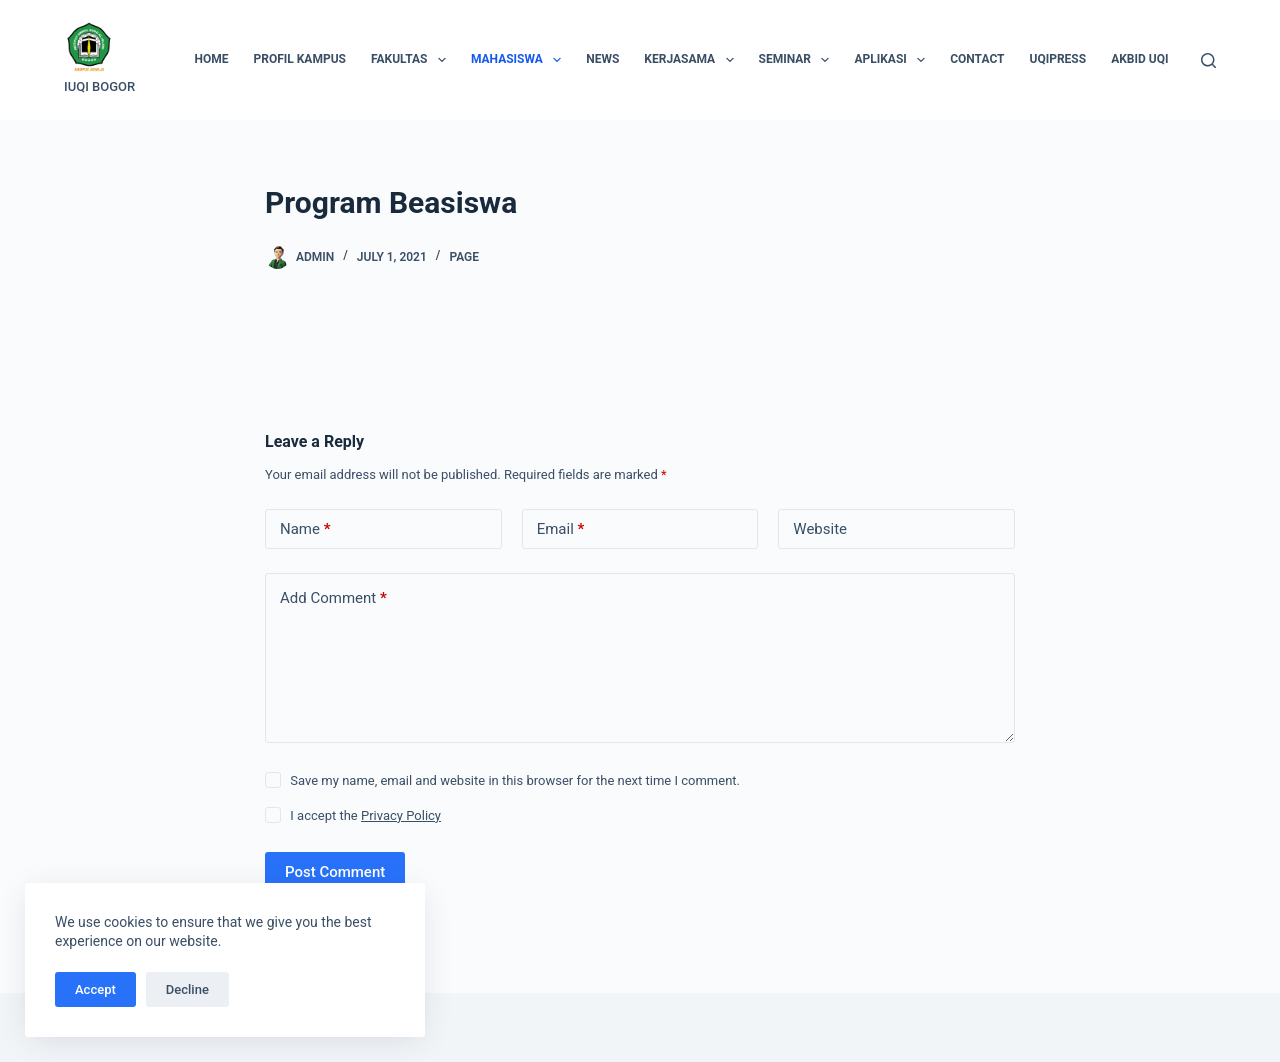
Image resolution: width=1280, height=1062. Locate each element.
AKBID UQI (1139, 59)
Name (305, 529)
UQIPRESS (1058, 59)
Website (820, 529)
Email (561, 529)
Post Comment (335, 872)
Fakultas (412, 60)
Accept (95, 989)
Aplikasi (893, 60)
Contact (977, 59)
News (602, 59)
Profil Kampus (299, 59)
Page (464, 257)
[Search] (1208, 60)
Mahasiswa (520, 60)
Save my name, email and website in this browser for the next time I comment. (515, 780)
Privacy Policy (401, 815)
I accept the (365, 815)
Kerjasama (692, 60)
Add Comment (333, 598)
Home (211, 59)
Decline (187, 989)
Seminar (798, 60)
